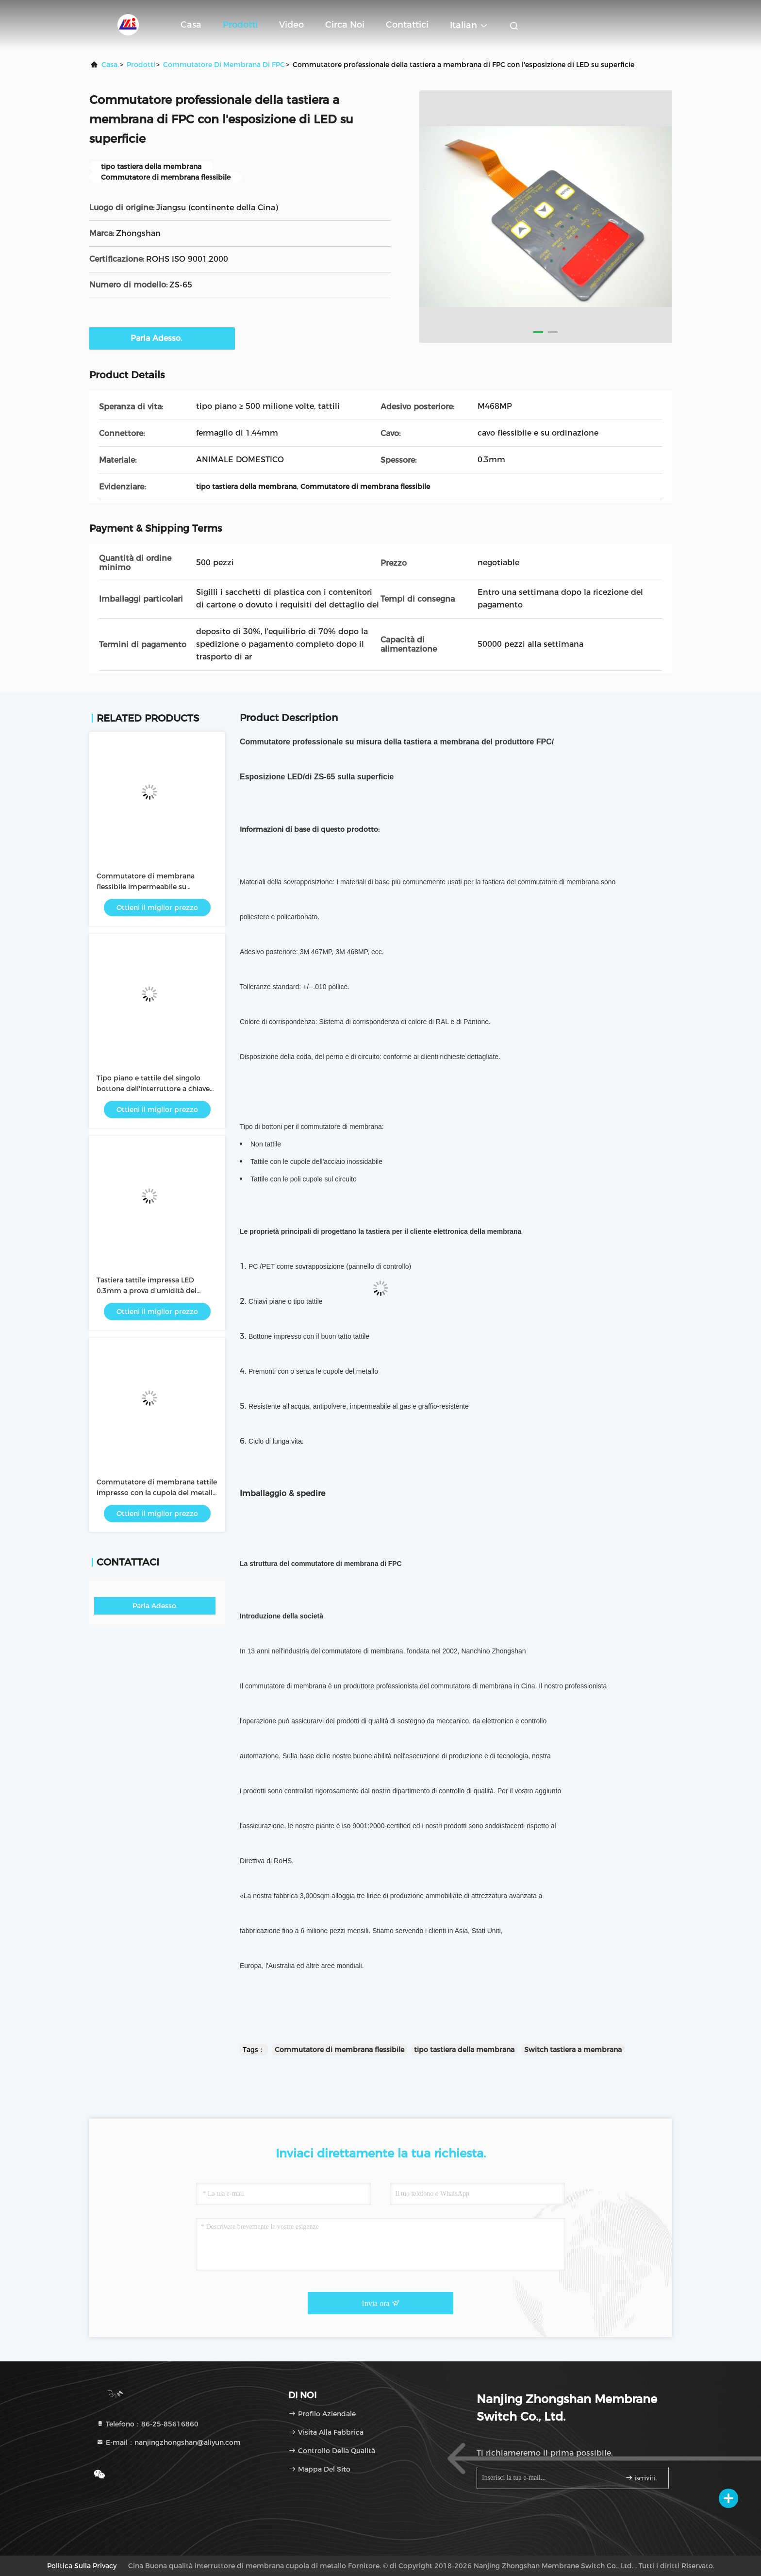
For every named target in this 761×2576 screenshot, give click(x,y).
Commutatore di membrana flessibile (339, 2049)
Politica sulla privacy (81, 2565)
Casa (191, 24)
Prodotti (240, 24)
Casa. (110, 64)
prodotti (141, 64)
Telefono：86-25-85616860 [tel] (147, 2424)
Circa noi (344, 24)
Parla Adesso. (162, 338)
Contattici (407, 24)
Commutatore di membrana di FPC (224, 64)
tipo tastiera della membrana (464, 2049)
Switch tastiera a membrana (573, 2049)
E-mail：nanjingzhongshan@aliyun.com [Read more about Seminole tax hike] (168, 2442)
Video (291, 24)
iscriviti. (641, 2478)
